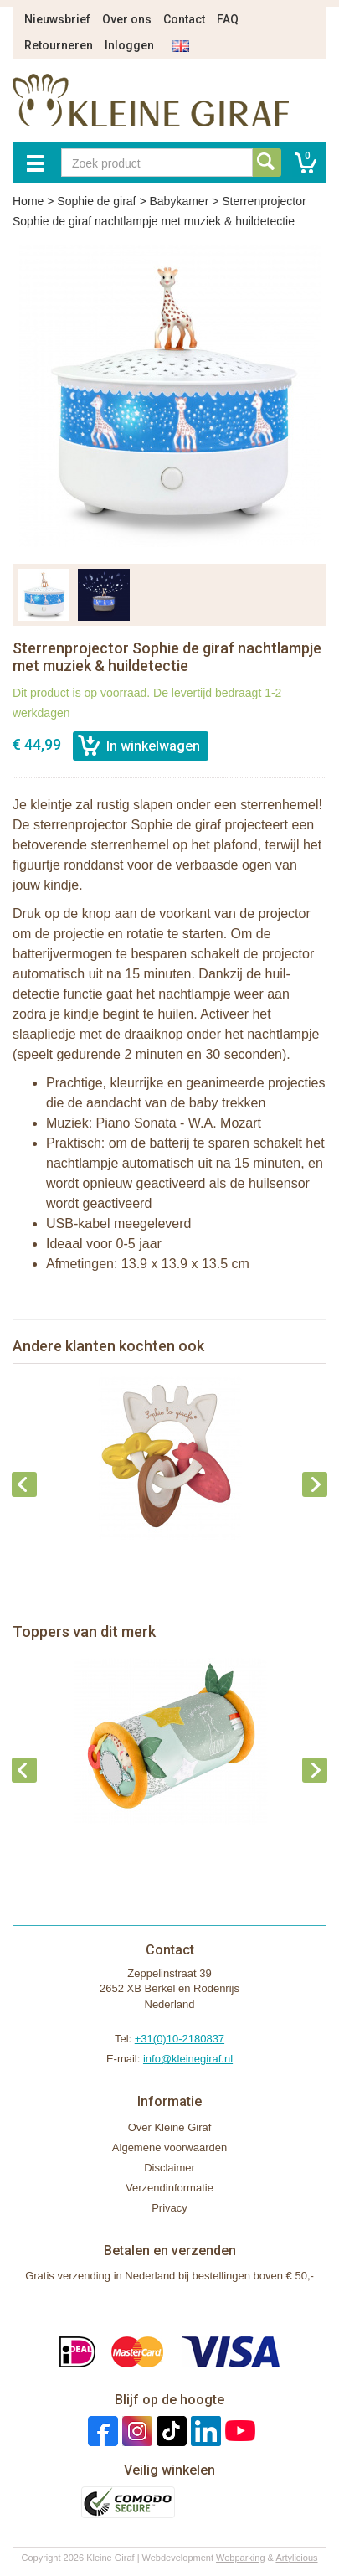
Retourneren (58, 45)
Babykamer (178, 201)
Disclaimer (169, 2167)
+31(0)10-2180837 (179, 2038)
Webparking (240, 2558)
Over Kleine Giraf (170, 2127)
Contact (184, 19)
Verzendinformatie (169, 2187)
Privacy (169, 2208)
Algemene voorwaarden (169, 2147)
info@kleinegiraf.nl (188, 2058)
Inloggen (129, 45)
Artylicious (296, 2558)
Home (28, 201)
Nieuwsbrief (57, 19)
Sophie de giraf (96, 201)
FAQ (228, 19)
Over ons (127, 19)
